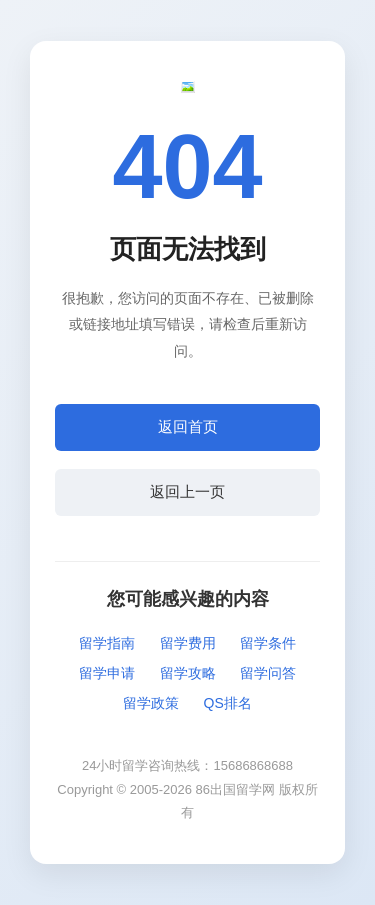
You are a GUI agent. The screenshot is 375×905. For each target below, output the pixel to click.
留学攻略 (188, 673)
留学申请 (107, 673)
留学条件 (268, 643)
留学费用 (188, 643)
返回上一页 (187, 491)
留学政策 (151, 703)
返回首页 (188, 426)
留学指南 (107, 643)
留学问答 (268, 673)
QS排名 (228, 703)
